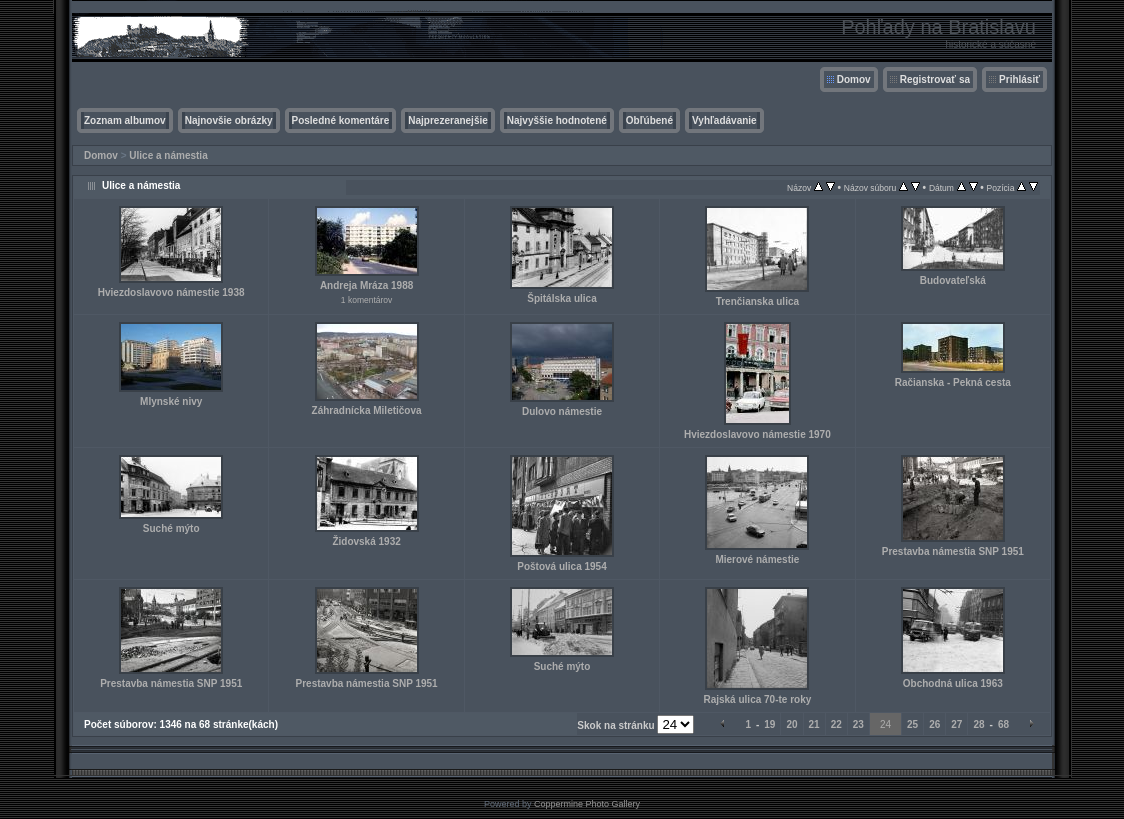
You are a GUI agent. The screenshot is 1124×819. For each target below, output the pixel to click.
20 (791, 724)
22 (836, 724)
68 (1003, 724)
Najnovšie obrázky (229, 120)
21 (814, 724)
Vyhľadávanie (724, 120)
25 (912, 724)
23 (858, 724)
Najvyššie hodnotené (557, 120)
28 (978, 724)
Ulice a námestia (168, 155)
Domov (854, 79)
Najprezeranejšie (448, 120)
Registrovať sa (935, 79)
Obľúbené (649, 120)
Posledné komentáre (341, 120)
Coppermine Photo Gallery (587, 804)
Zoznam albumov (125, 120)
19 (769, 724)
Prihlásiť (1019, 79)
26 (934, 724)
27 (956, 724)
